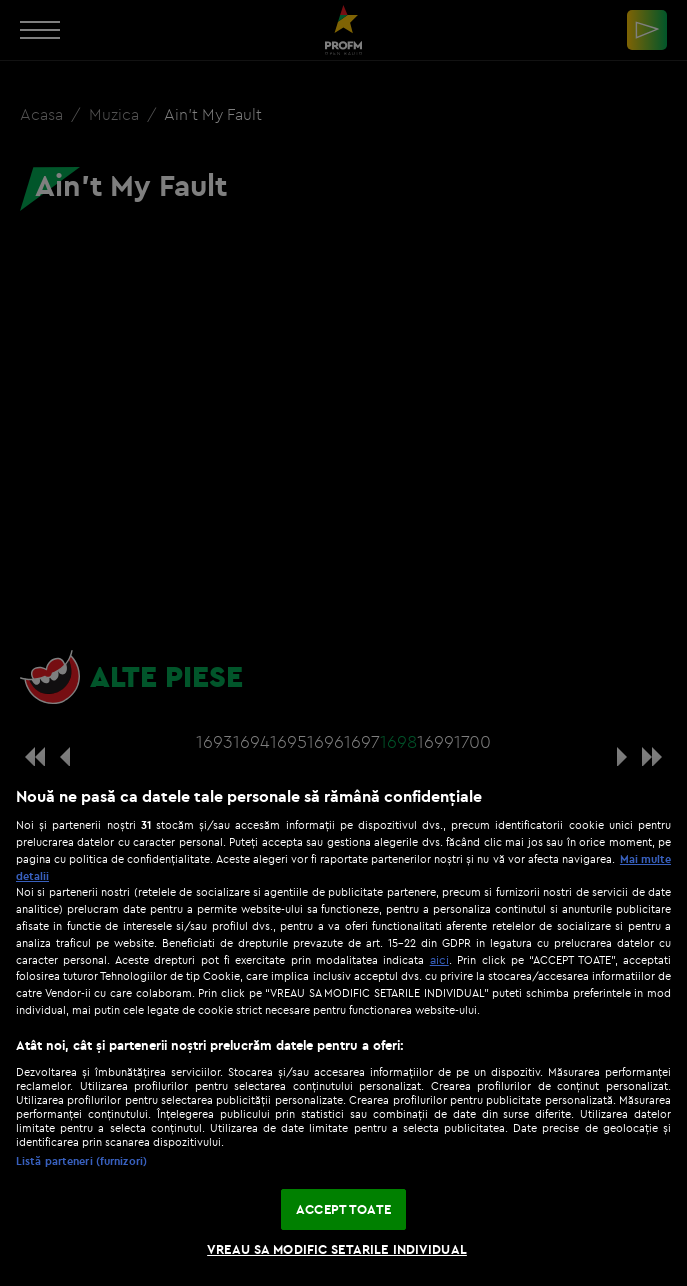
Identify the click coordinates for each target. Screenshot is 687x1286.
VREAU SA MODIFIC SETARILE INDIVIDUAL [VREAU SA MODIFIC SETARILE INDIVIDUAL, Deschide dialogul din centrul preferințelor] (337, 1249)
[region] (343, 1026)
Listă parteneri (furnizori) (81, 1161)
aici (439, 959)
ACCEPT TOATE (343, 1209)
